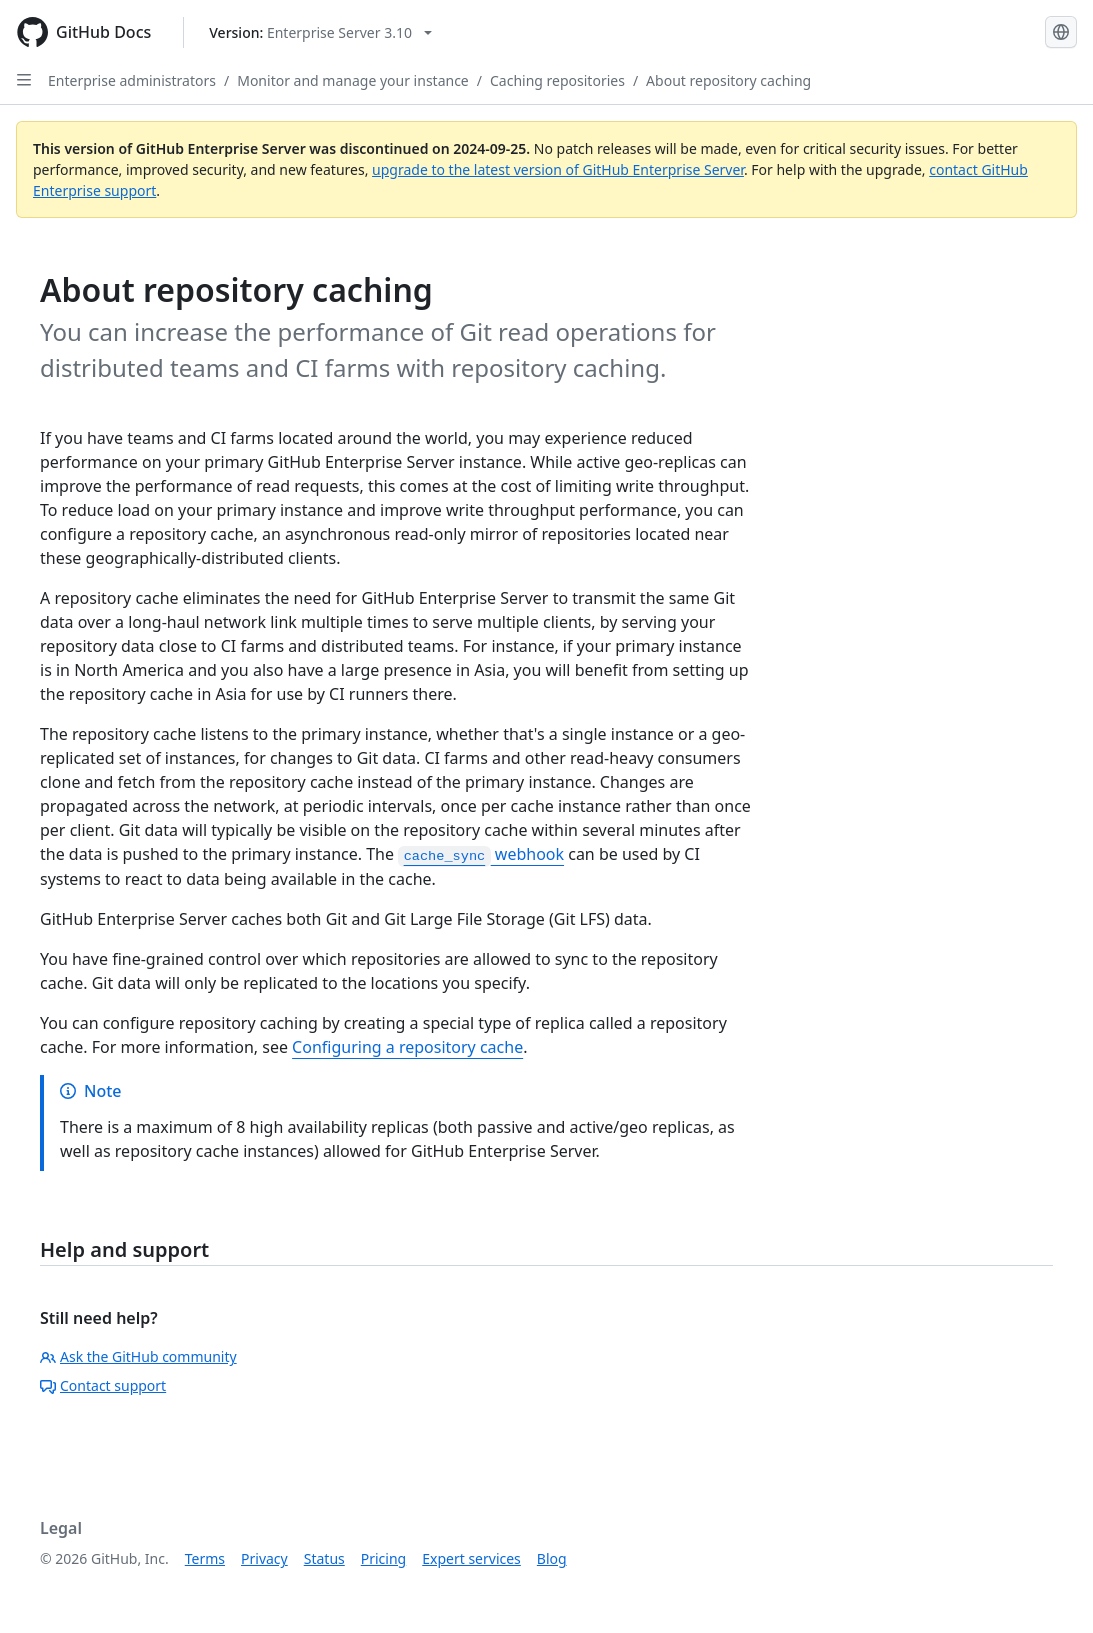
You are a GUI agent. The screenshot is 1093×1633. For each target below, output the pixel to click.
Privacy (264, 1558)
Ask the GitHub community (138, 1356)
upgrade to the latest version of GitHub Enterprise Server (558, 169)
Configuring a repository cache (407, 1047)
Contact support (103, 1385)
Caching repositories (557, 80)
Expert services (471, 1558)
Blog (552, 1558)
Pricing (383, 1558)
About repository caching (728, 80)
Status (324, 1558)
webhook (481, 854)
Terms (205, 1558)
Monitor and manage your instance (353, 80)
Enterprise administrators (132, 80)
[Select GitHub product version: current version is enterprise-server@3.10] (320, 32)
